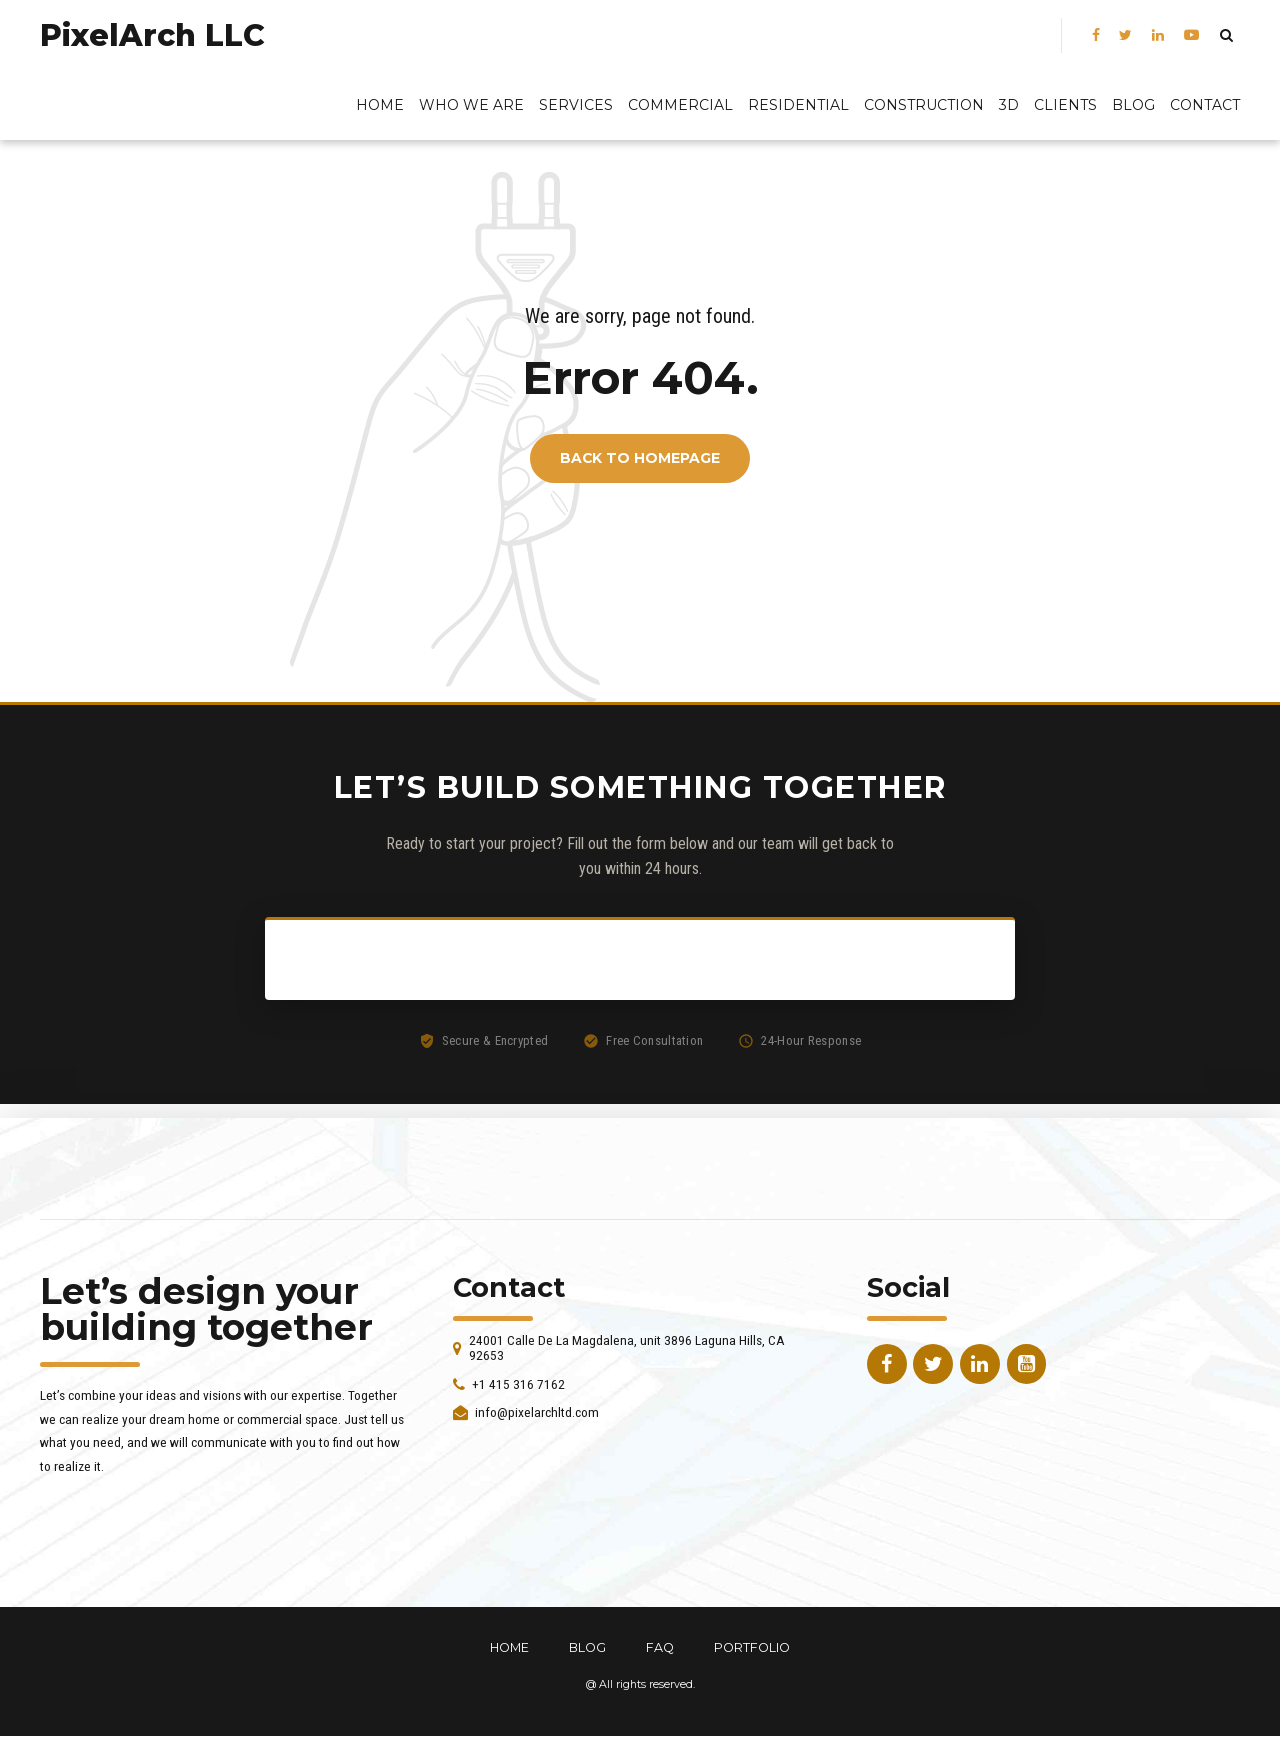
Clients (1065, 105)
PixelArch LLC (152, 35)
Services (576, 105)
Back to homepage (640, 459)
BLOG (1133, 105)
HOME (509, 1647)
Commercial (680, 105)
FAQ (660, 1647)
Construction (924, 105)
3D (1009, 105)
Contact (1205, 105)
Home (380, 105)
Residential (798, 105)
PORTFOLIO (752, 1647)
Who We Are (471, 105)
